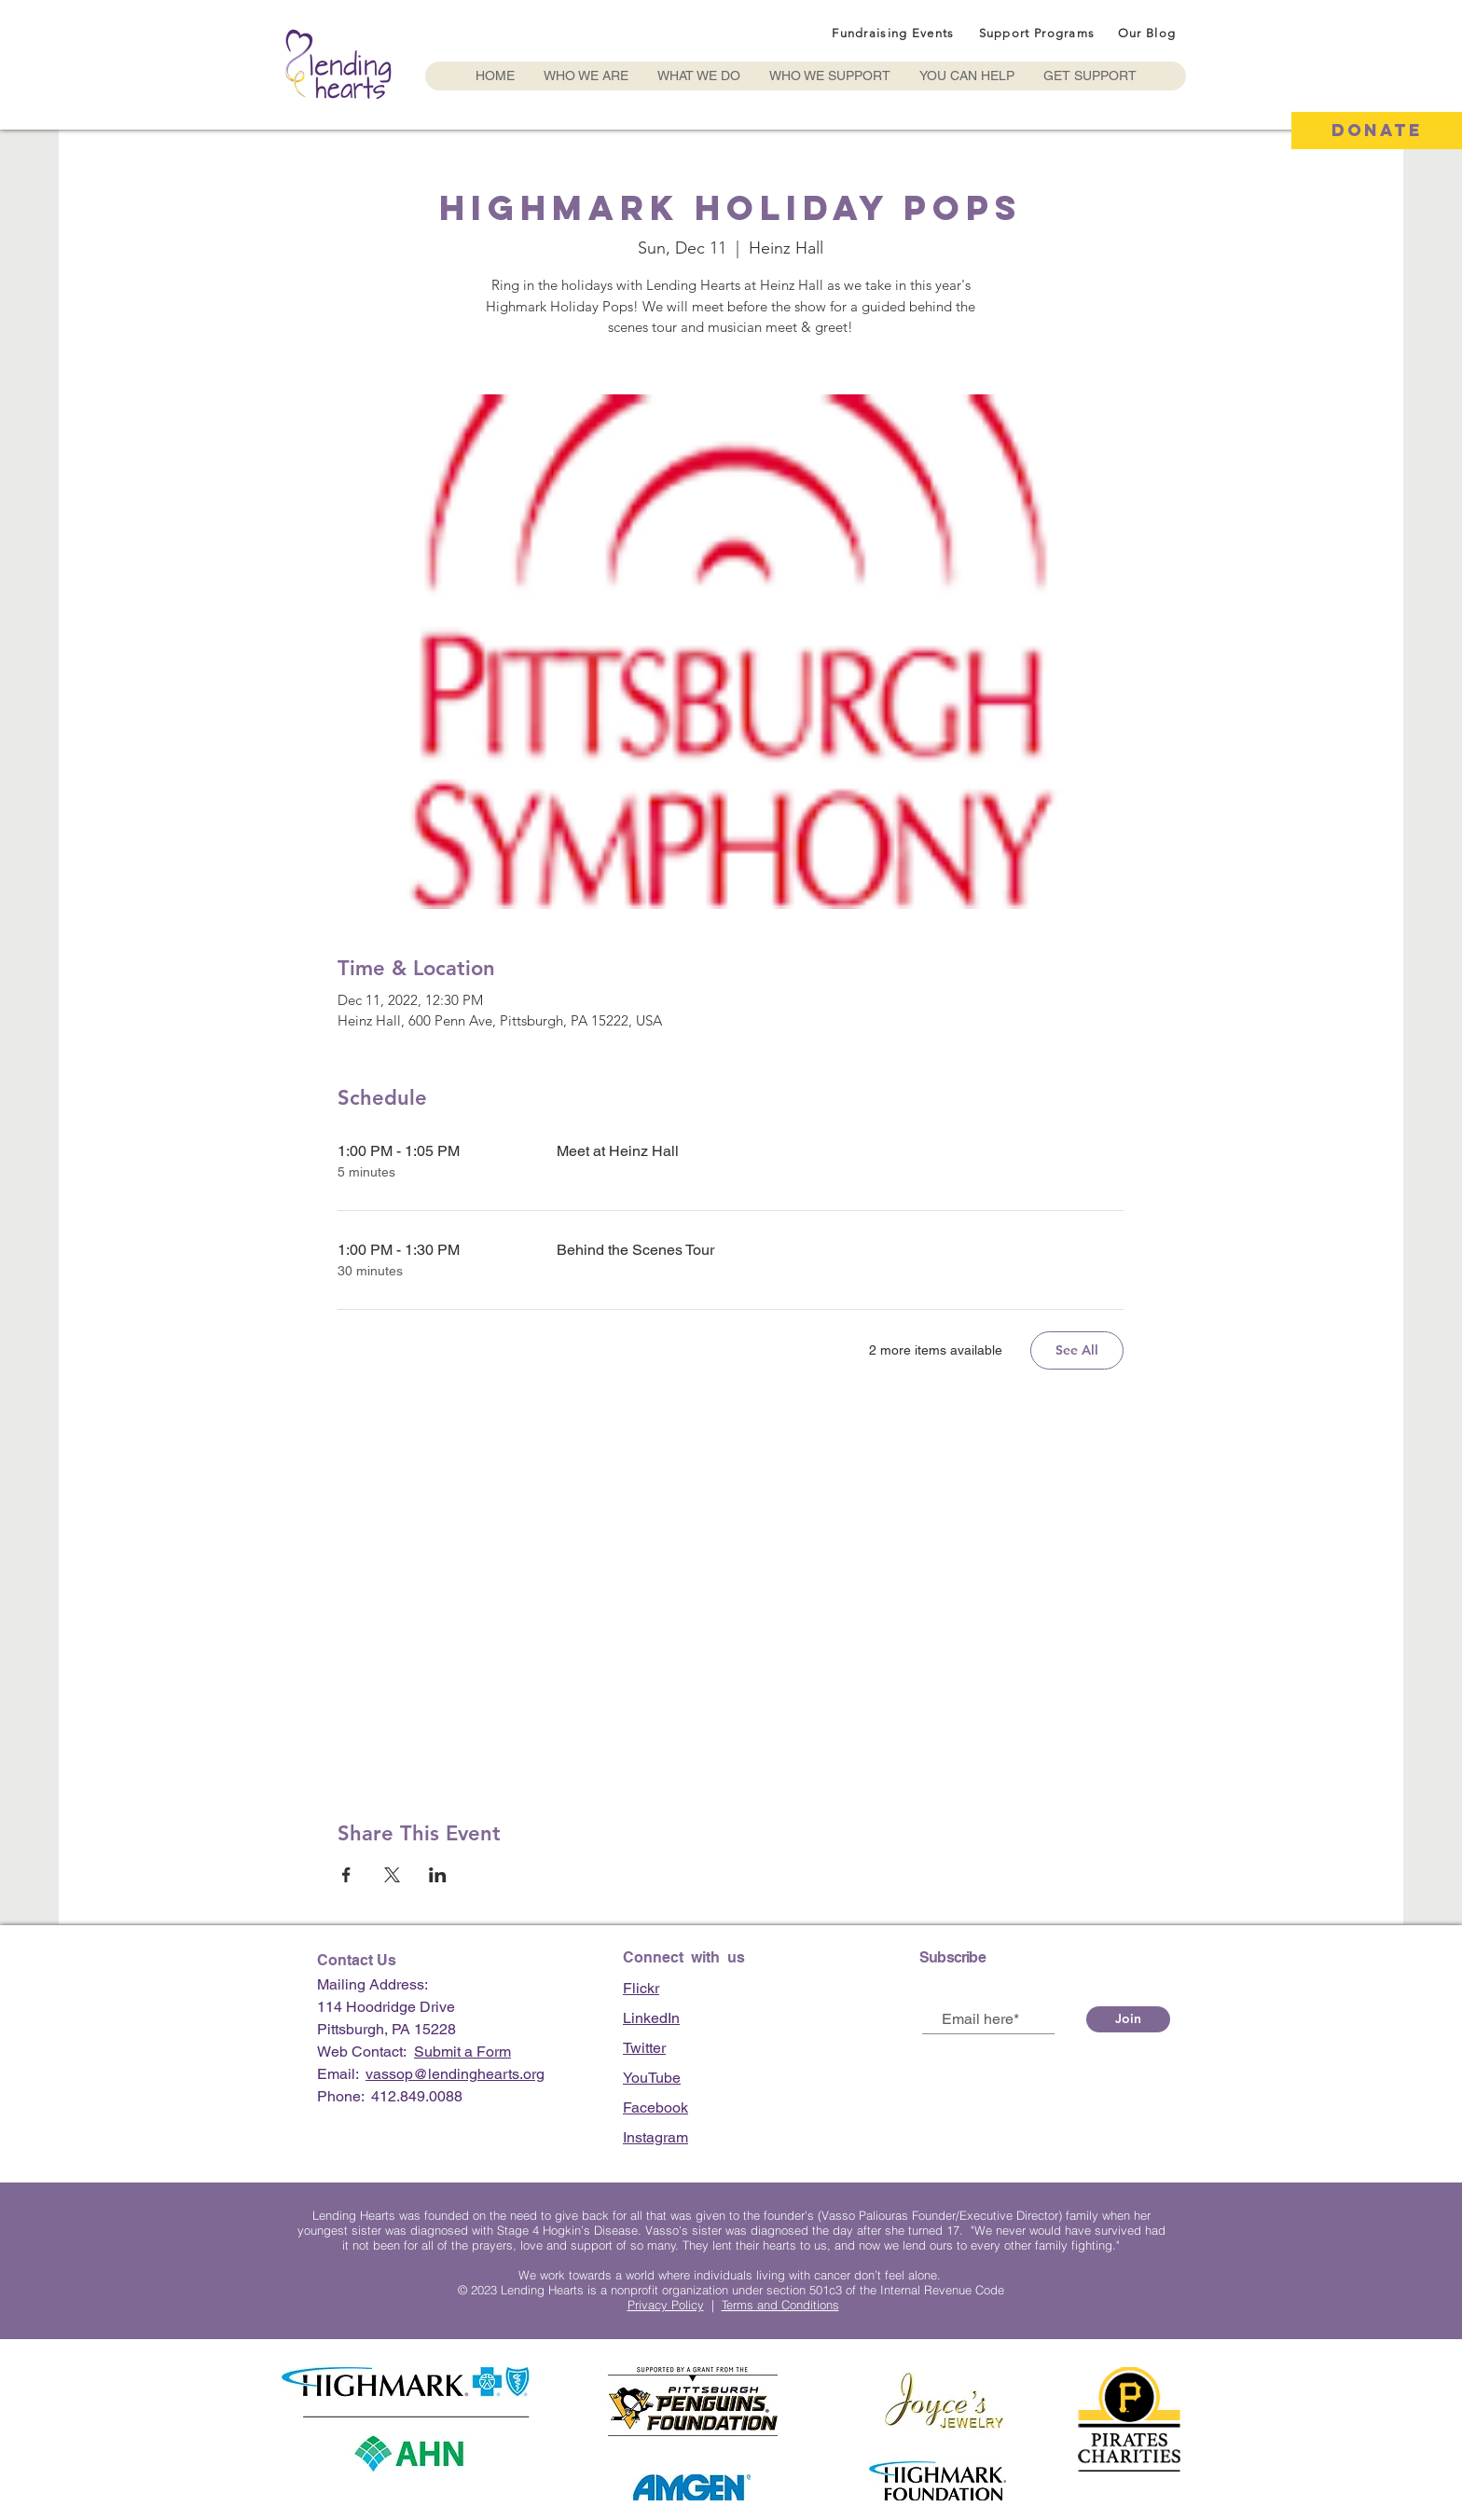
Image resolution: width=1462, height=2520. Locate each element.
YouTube (652, 2077)
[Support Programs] (1038, 33)
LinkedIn (651, 2018)
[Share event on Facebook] (346, 1874)
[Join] (1128, 2019)
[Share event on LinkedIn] (438, 1874)
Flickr (641, 1988)
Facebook (655, 2107)
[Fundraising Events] (895, 33)
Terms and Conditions (780, 2304)
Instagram (655, 2137)
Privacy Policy (666, 2304)
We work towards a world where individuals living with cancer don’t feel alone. (731, 2274)
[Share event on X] (392, 1874)
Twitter (644, 2048)
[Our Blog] (1148, 33)
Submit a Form (462, 2051)
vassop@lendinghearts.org (455, 2074)
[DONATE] (1376, 130)
